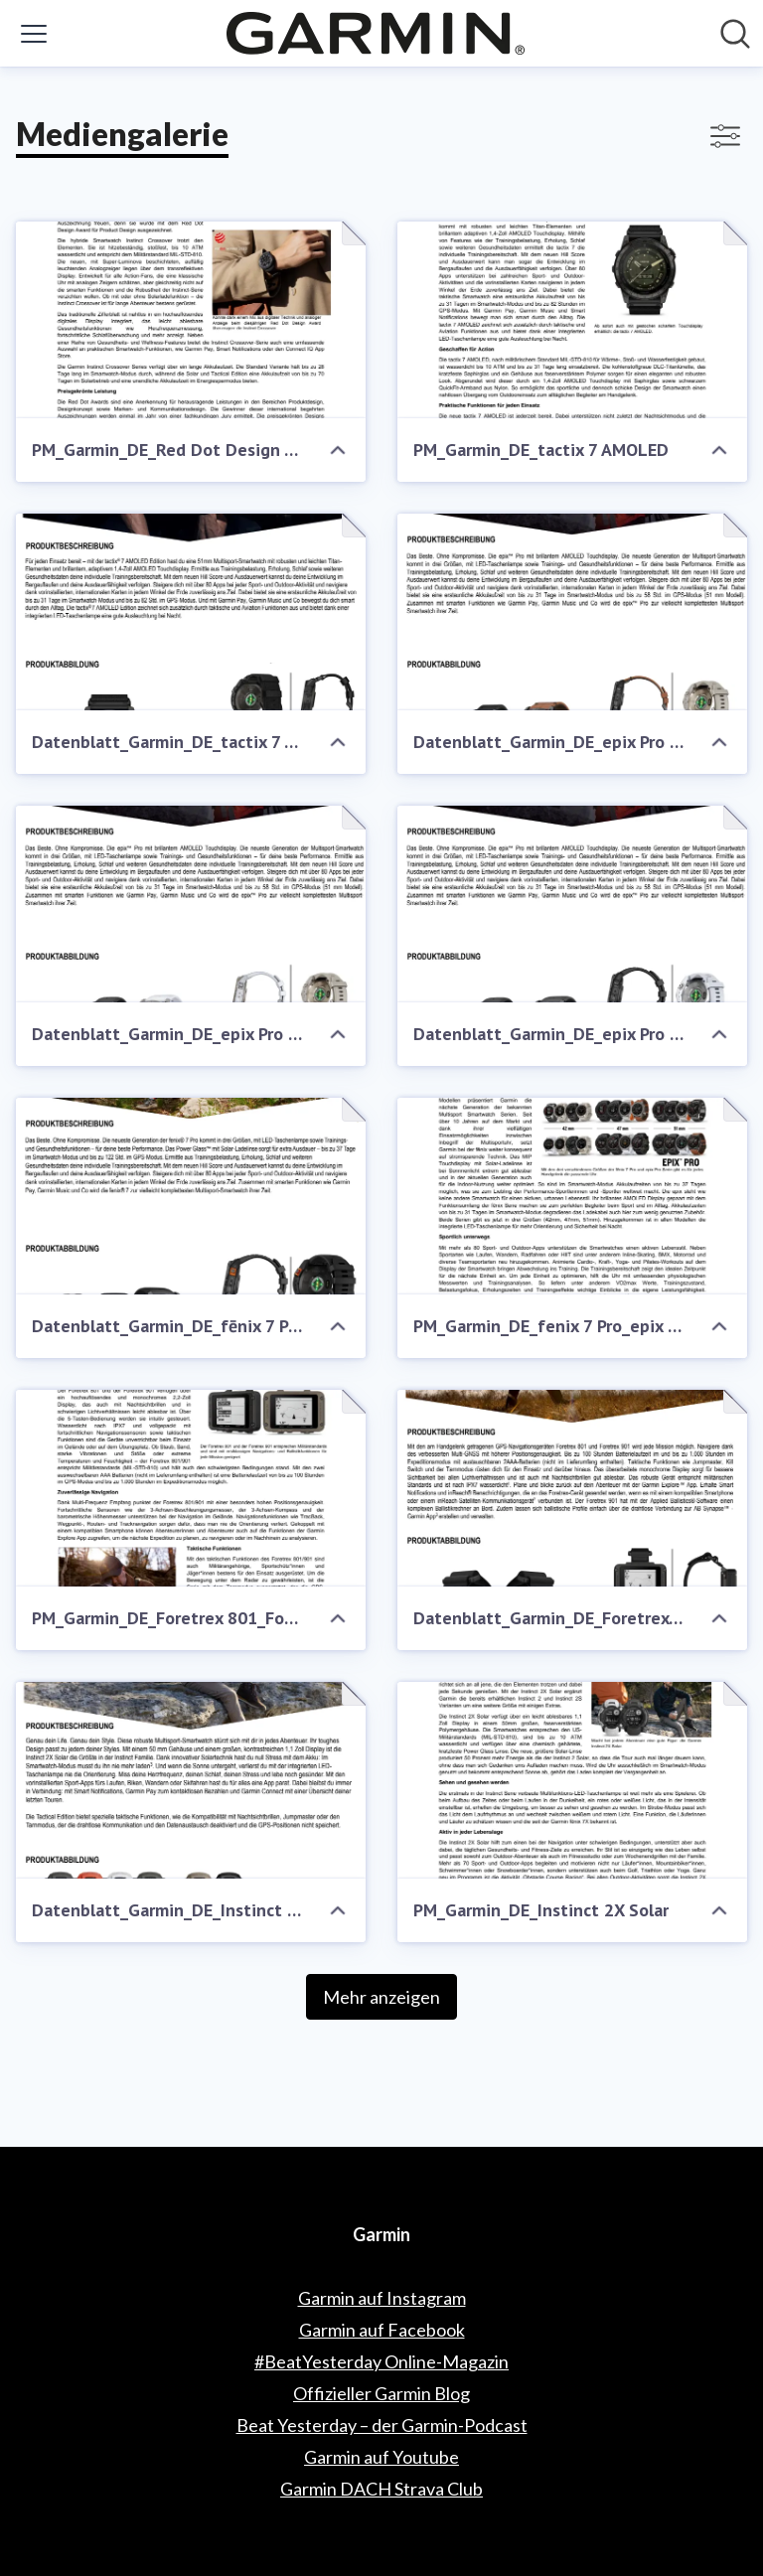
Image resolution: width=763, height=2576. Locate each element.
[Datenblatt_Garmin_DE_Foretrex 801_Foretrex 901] (572, 1488)
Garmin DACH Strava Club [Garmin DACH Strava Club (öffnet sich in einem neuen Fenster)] (381, 2489)
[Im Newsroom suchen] (735, 34)
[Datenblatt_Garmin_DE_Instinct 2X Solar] (191, 1780)
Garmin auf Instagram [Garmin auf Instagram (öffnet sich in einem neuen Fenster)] (382, 2298)
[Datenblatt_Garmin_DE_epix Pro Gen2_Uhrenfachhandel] (572, 612)
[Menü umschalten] (34, 34)
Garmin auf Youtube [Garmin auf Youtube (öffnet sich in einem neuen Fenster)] (381, 2457)
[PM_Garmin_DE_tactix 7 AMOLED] (572, 320)
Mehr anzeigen (381, 1997)
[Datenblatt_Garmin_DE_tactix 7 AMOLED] (191, 612)
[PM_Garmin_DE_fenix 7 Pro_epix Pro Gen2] (572, 1196)
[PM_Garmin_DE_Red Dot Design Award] (191, 320)
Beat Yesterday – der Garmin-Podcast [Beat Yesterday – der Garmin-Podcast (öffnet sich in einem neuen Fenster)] (382, 2425)
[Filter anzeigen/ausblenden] (725, 136)
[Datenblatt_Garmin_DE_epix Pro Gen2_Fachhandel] (191, 904)
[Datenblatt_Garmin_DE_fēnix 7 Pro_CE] (191, 1196)
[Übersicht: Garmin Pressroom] (376, 33)
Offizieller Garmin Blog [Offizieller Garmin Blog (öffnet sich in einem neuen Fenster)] (381, 2393)
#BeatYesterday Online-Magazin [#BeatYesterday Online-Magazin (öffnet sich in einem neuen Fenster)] (381, 2361)
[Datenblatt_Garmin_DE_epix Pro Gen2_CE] (572, 904)
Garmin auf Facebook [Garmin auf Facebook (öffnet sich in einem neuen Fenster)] (382, 2330)
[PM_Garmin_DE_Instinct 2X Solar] (572, 1780)
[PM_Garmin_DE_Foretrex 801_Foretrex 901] (191, 1488)
